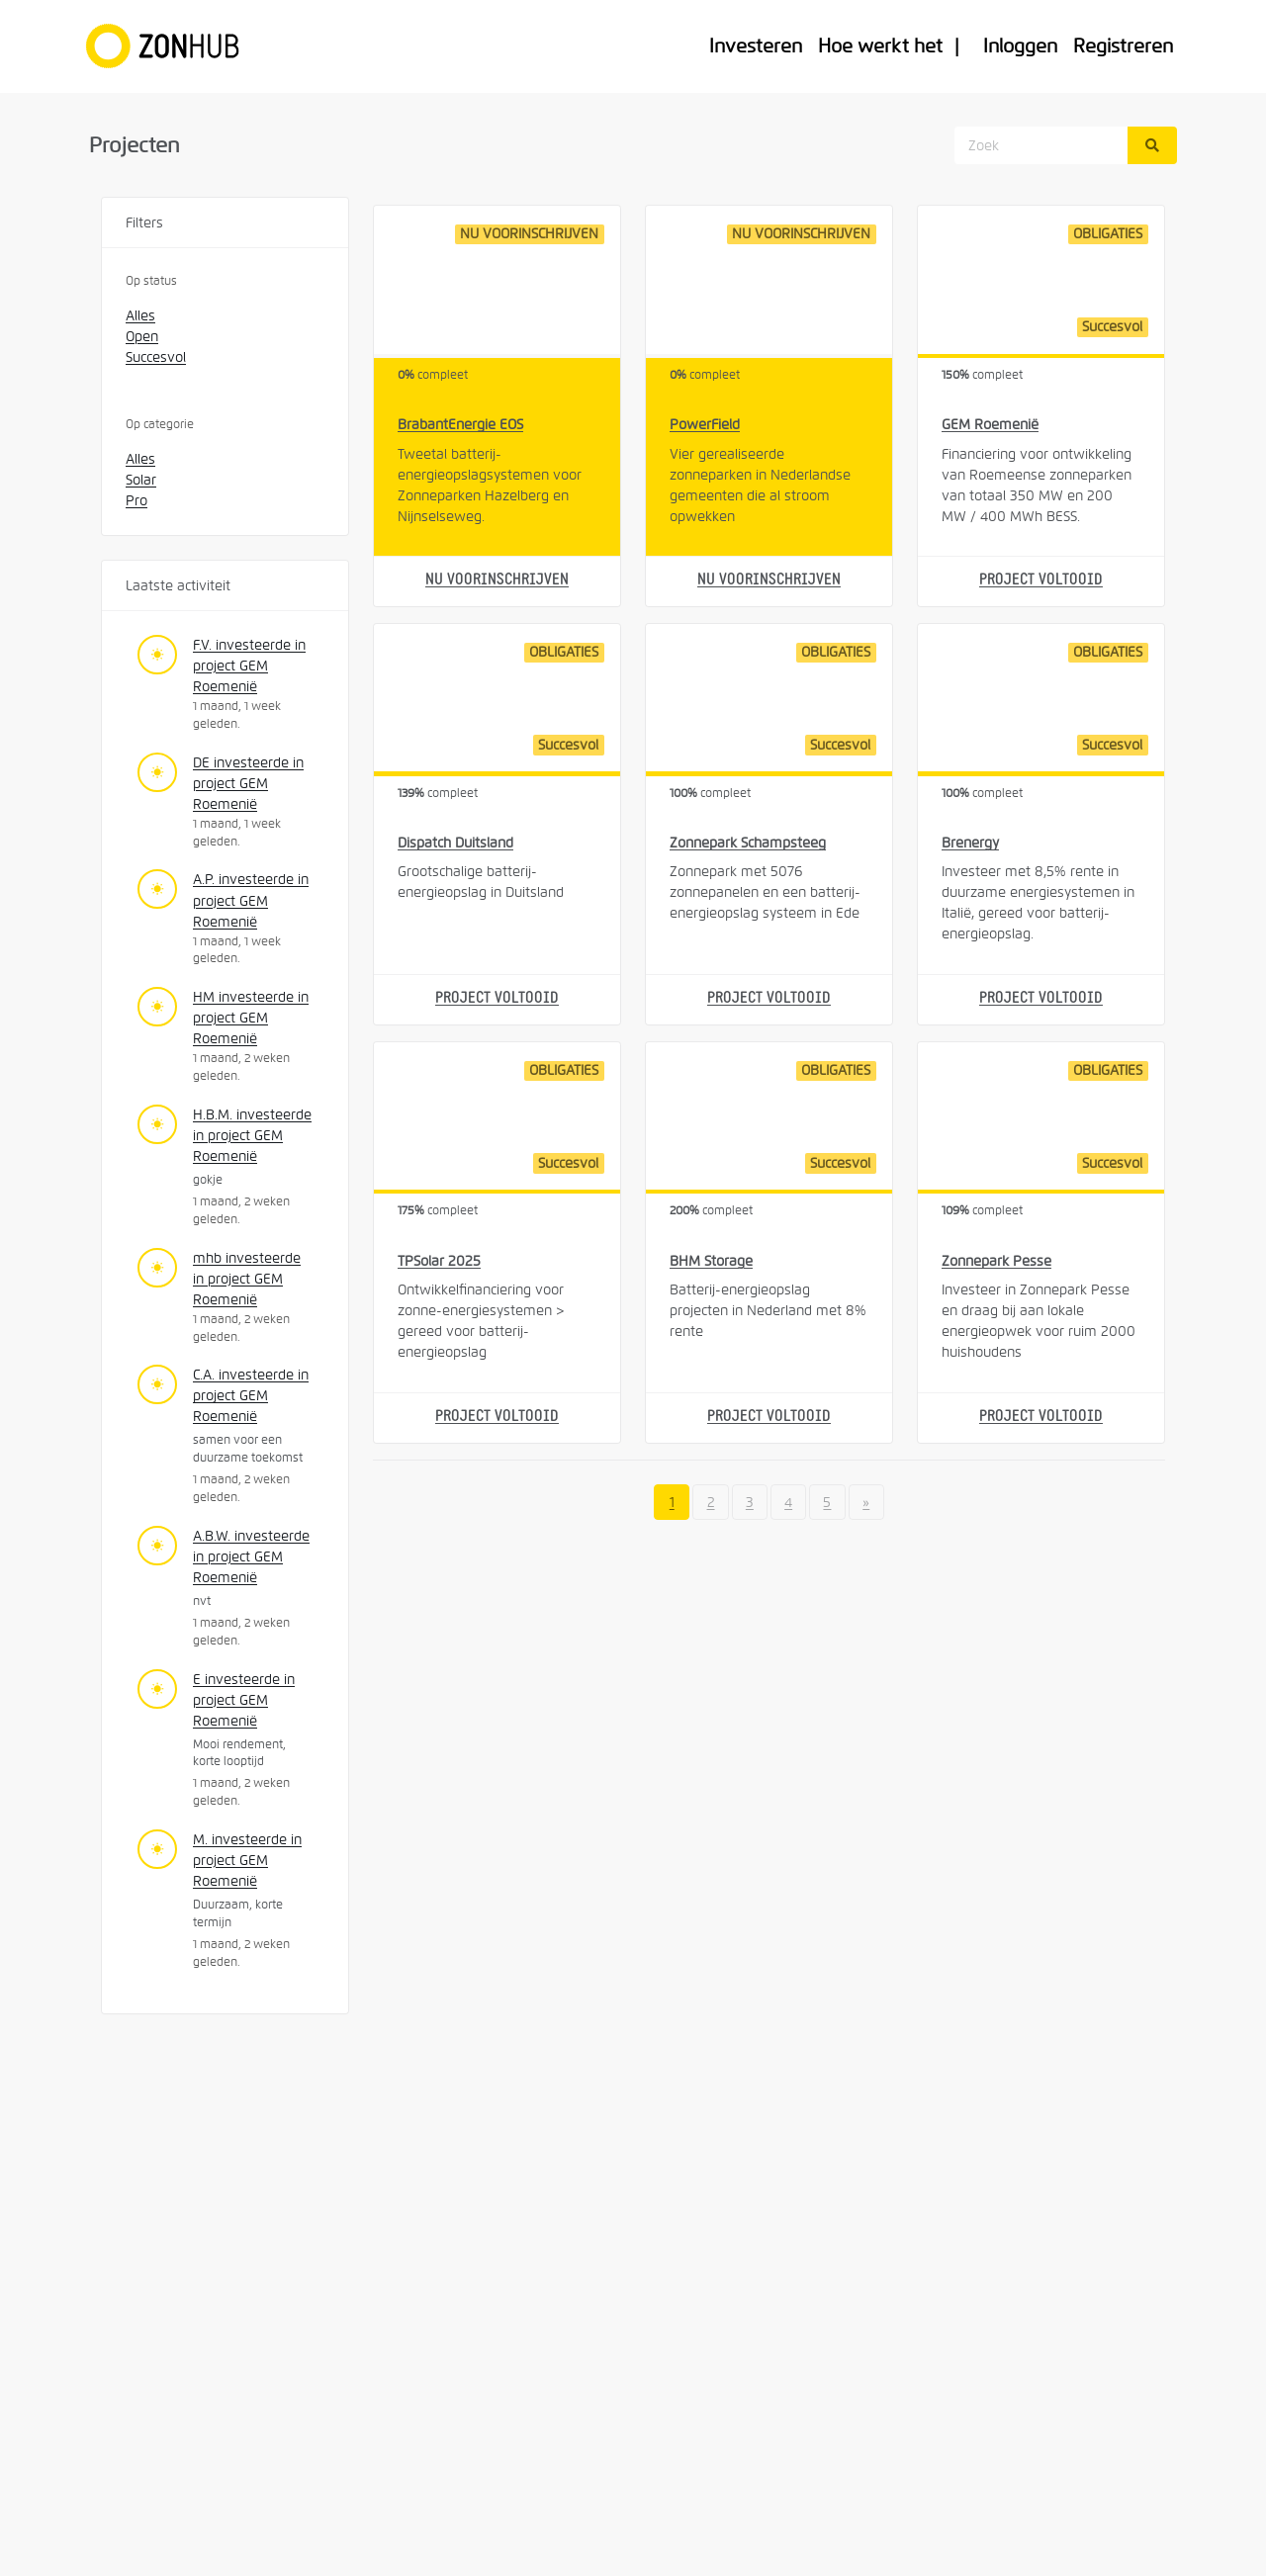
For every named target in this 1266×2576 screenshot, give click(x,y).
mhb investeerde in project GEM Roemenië (247, 1278)
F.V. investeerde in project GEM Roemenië (249, 665)
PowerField (705, 424)
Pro (136, 500)
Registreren (1123, 46)
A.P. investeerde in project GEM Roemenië (251, 900)
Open (142, 336)
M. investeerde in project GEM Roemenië (247, 1860)
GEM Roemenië (990, 424)
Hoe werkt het (880, 46)
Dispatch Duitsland (455, 842)
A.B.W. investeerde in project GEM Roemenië (251, 1556)
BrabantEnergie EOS (460, 424)
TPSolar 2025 (439, 1261)
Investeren (755, 46)
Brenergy (970, 842)
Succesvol (156, 357)
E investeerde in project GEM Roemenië (244, 1700)
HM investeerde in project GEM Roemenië (251, 1017)
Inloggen (1020, 46)
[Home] (171, 46)
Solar (141, 480)
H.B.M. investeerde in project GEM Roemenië (252, 1135)
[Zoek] (1152, 145)
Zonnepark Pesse (996, 1261)
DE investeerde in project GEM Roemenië (248, 783)
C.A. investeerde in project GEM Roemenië (251, 1395)
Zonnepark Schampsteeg (748, 842)
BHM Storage (711, 1261)
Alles (140, 315)
